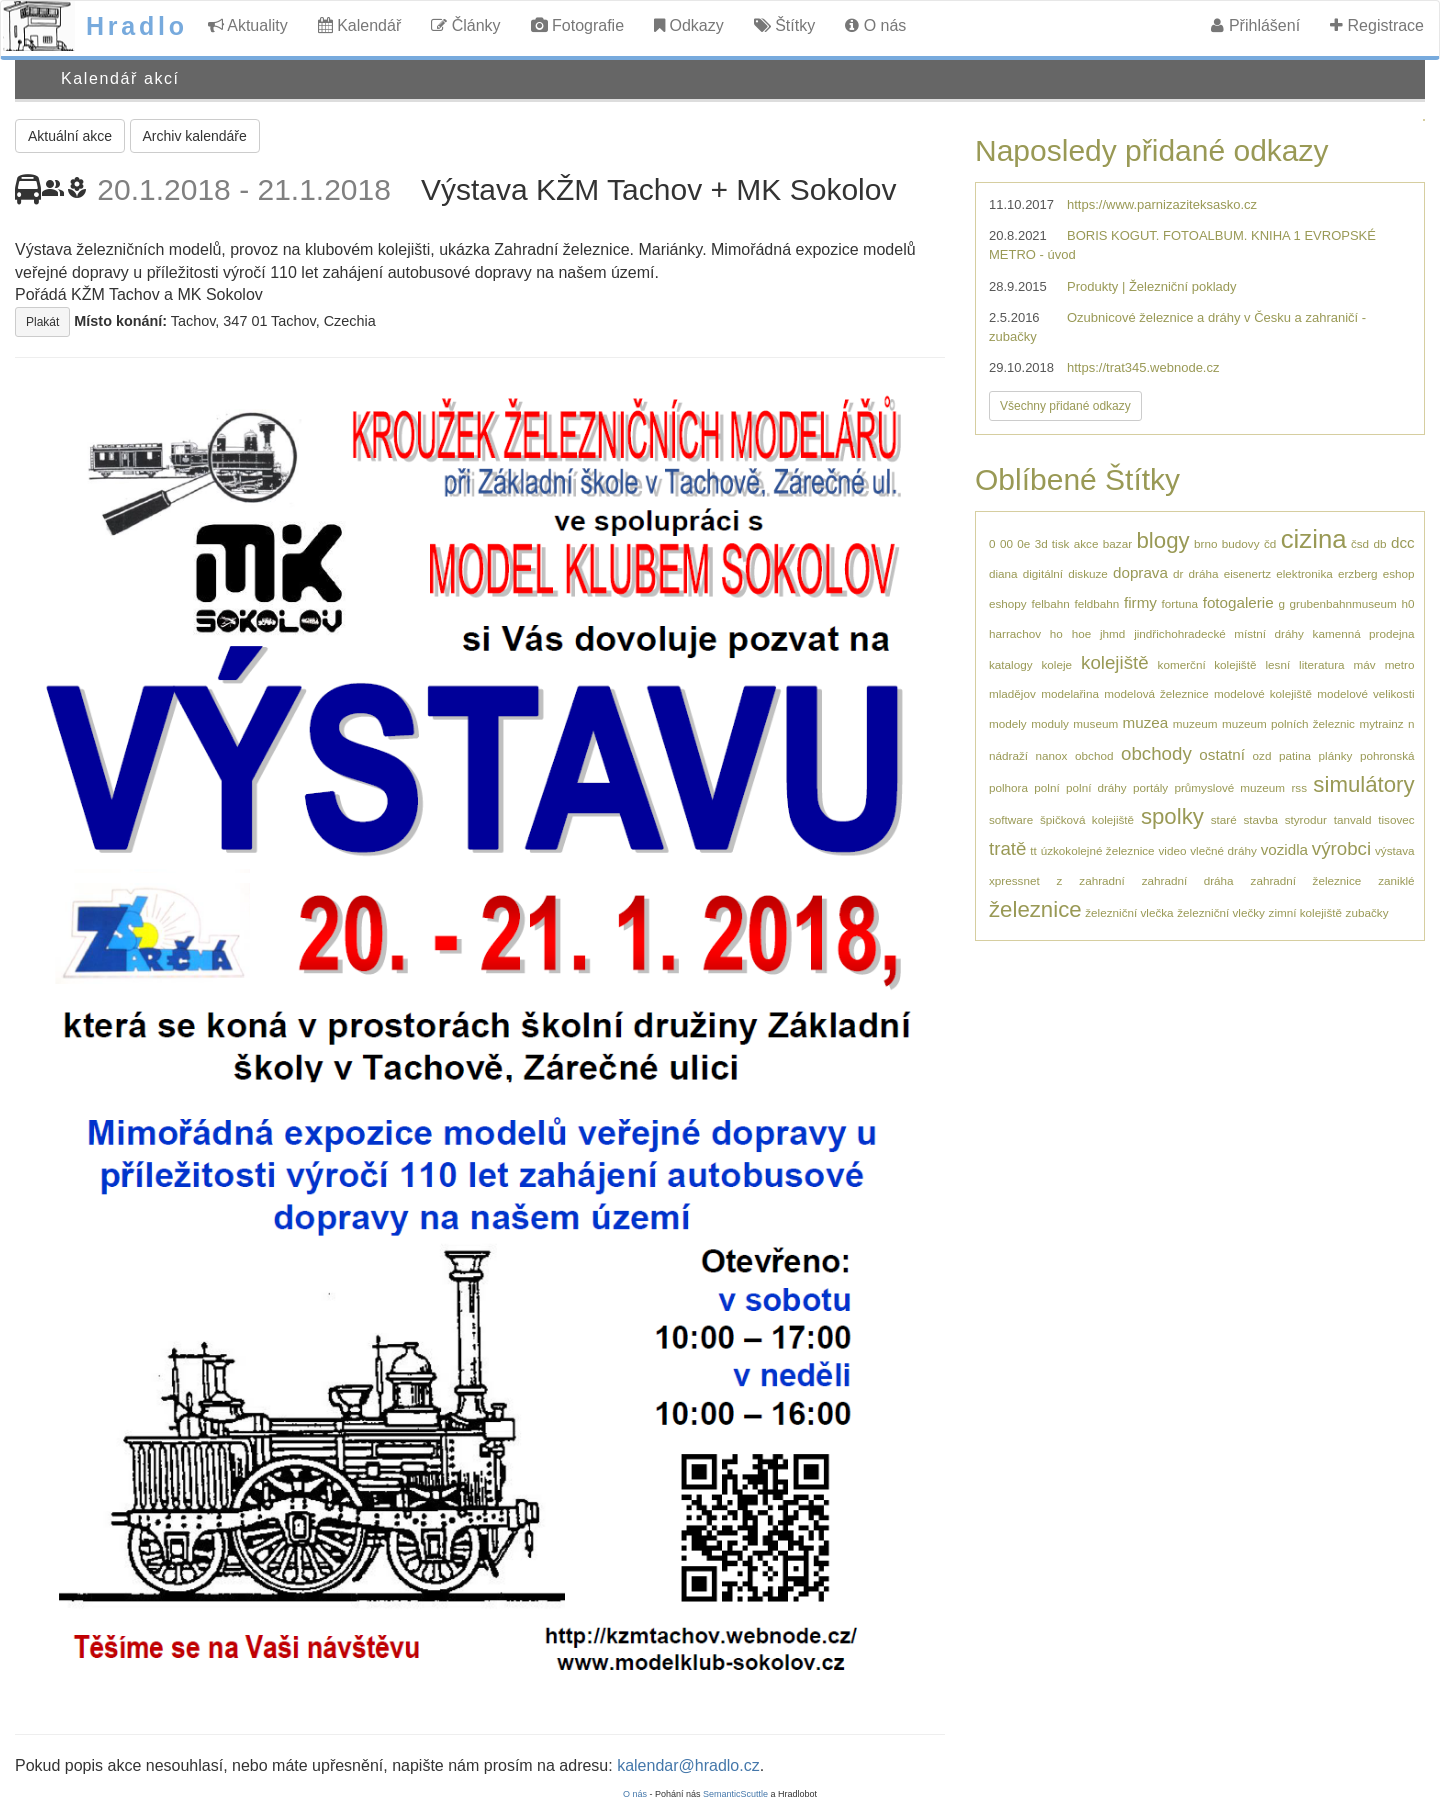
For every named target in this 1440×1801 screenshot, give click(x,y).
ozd (1262, 755)
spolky (1172, 816)
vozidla (1284, 849)
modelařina (1070, 693)
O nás (875, 25)
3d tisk (1052, 543)
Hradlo (137, 26)
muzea (1146, 722)
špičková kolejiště (1087, 819)
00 (1006, 543)
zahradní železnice (1306, 880)
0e (1023, 543)
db (1380, 543)
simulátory (1363, 784)
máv (1365, 664)
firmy (1140, 602)
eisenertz (1247, 573)
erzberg (1358, 573)
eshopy (1008, 603)
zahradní (1101, 880)
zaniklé (1396, 880)
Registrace (1377, 25)
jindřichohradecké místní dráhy (1219, 633)
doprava (1140, 572)
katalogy (1011, 664)
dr (1178, 573)
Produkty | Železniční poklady (1152, 286)
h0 (1407, 603)
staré (1224, 819)
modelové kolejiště (1263, 693)
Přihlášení (1255, 25)
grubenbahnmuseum (1343, 603)
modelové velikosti (1365, 693)
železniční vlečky (1221, 912)
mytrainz (1381, 723)
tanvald (1353, 819)
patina (1295, 755)
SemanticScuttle (735, 1794)
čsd (1360, 543)
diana (1003, 573)
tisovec (1396, 819)
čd (1270, 543)
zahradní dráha (1188, 880)
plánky (1336, 755)
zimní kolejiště (1305, 912)
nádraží (1008, 755)
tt (1033, 850)
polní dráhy (1096, 787)
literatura (1321, 664)
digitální (1043, 573)
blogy (1163, 540)
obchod (1094, 755)
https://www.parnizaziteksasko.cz (1162, 204)
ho (1056, 633)
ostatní (1222, 754)
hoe (1082, 633)
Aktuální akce (70, 136)
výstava (1395, 850)
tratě (1007, 848)
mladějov (1012, 693)
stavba (1260, 819)
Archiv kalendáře (195, 136)
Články (465, 25)
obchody (1156, 753)
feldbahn (1096, 603)
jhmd (1112, 633)
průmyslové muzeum (1229, 787)
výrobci (1341, 848)
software (1011, 819)
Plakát (42, 322)
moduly (1050, 723)
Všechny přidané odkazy (1065, 406)
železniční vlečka (1129, 912)
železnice (1035, 909)
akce (1086, 543)
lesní (1277, 664)
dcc (1403, 542)
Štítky (784, 25)
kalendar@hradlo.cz (688, 1765)
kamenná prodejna (1364, 633)
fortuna (1180, 603)
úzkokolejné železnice (1098, 850)
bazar (1117, 543)
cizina (1314, 539)
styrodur (1306, 819)
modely (1008, 723)
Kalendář (360, 25)
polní (1046, 787)
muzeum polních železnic (1288, 723)
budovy (1241, 543)
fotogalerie (1238, 602)
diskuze (1088, 573)
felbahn (1050, 603)
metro (1400, 664)
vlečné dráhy (1223, 850)
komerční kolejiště (1207, 664)
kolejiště (1115, 662)
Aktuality (248, 25)
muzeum (1195, 723)
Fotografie (577, 25)
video (1172, 850)
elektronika (1304, 573)
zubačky (1367, 912)
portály (1150, 787)
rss (1299, 787)
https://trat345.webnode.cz (1143, 367)
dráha (1204, 573)
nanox (1052, 755)
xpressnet (1014, 880)
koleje (1057, 664)
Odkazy (689, 25)
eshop (1399, 573)
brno (1205, 543)
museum (1095, 723)
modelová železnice (1156, 693)
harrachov (1015, 633)
